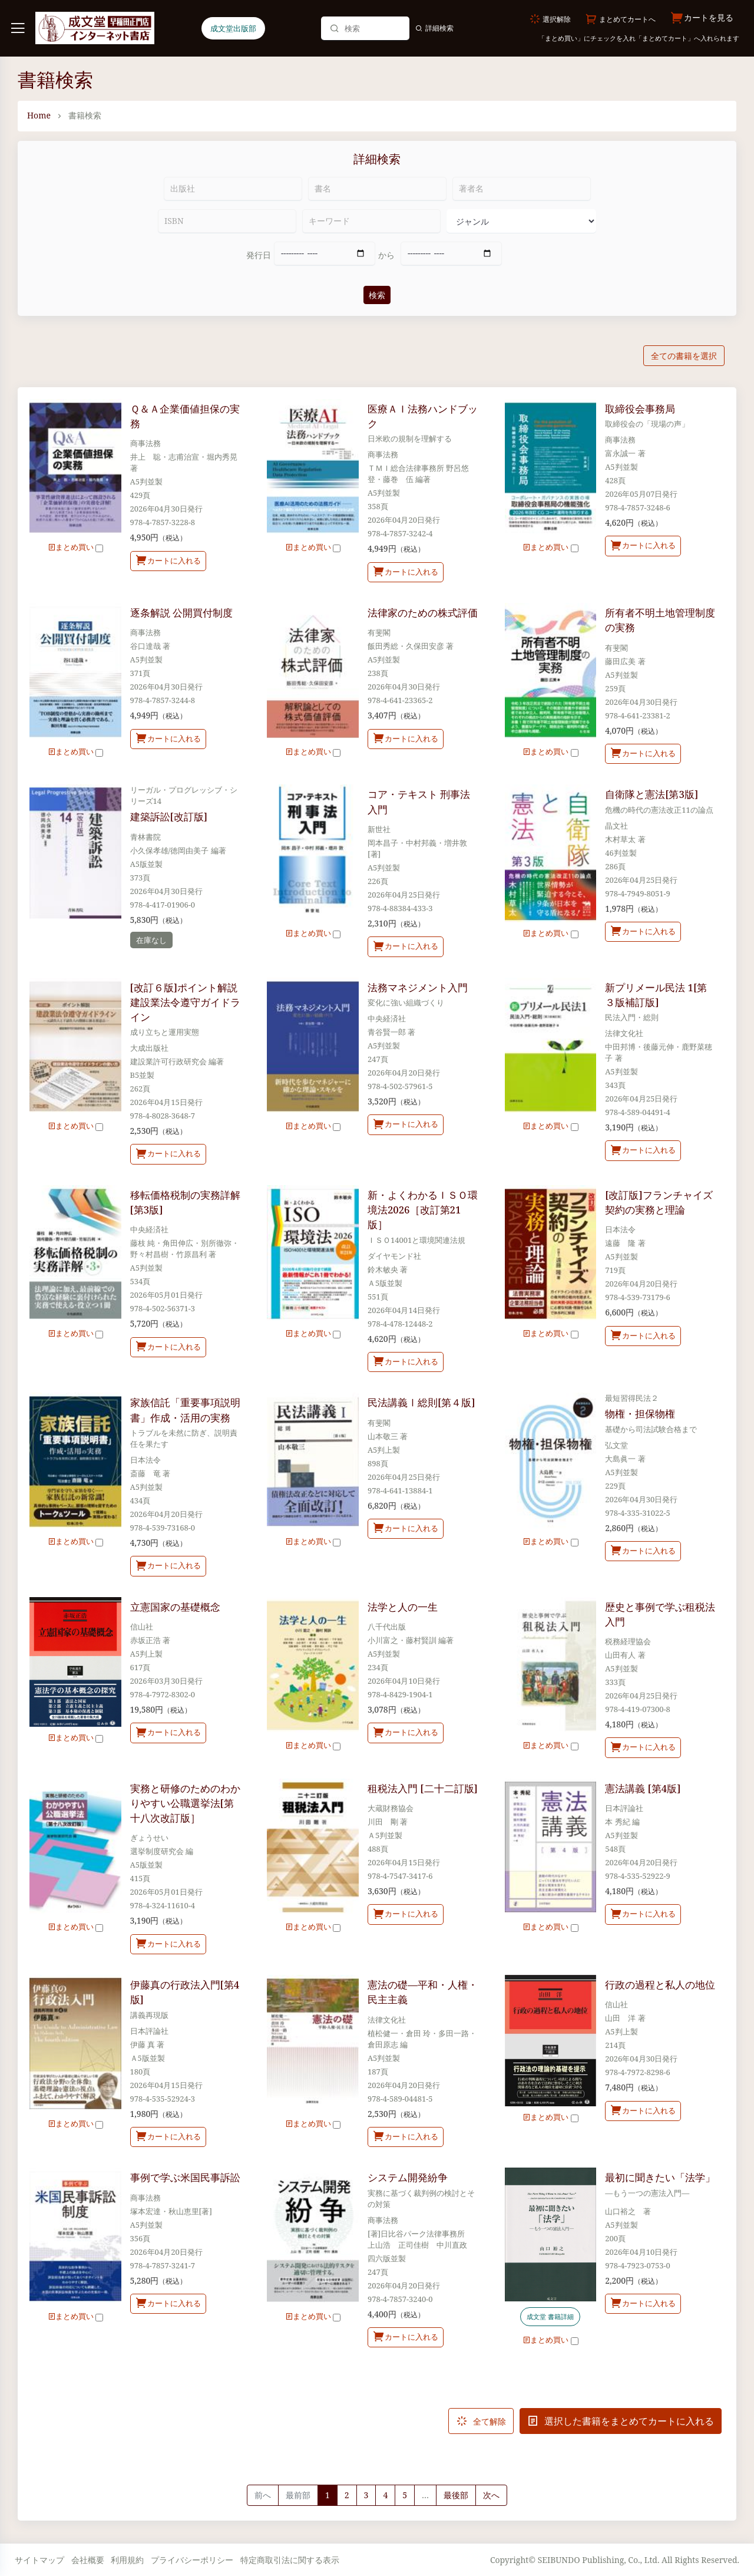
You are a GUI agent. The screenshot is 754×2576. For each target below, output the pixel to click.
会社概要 (87, 2559)
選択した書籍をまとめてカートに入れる (620, 2421)
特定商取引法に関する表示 (289, 2559)
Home (39, 115)
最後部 (456, 2495)
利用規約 (127, 2559)
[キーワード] (371, 221)
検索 (377, 295)
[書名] (377, 188)
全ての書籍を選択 (684, 355)
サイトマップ (39, 2559)
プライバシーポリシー (192, 2559)
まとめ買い (75, 547)
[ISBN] (227, 221)
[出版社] (233, 188)
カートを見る (701, 18)
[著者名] (521, 188)
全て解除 (481, 2421)
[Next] (491, 2495)
